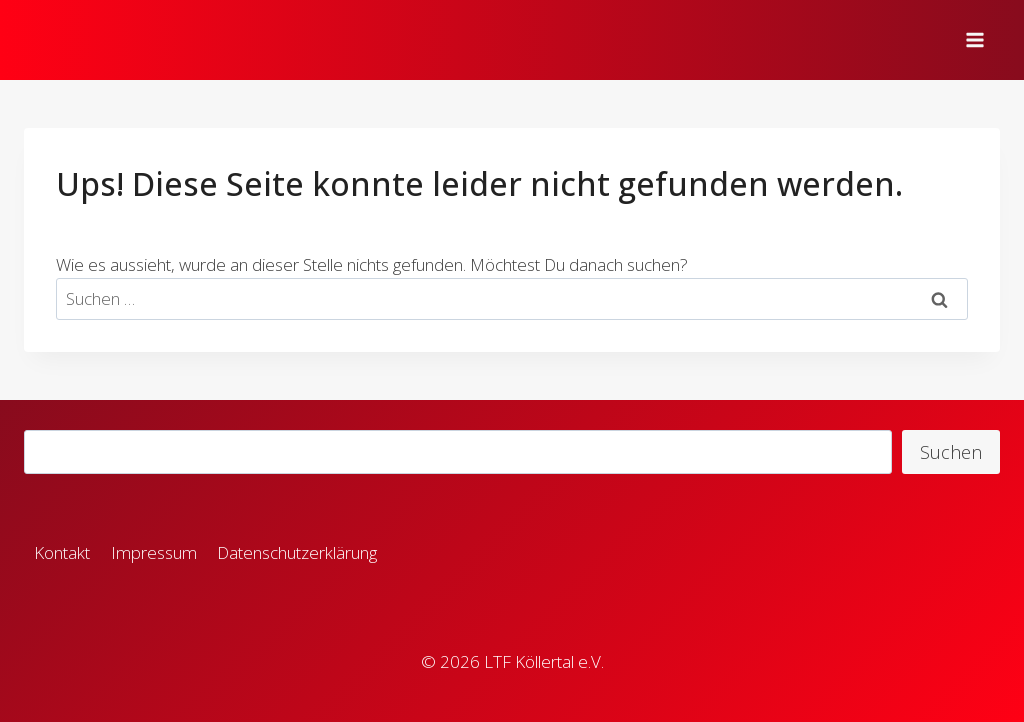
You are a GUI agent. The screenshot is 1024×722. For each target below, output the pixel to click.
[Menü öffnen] (978, 39)
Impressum (154, 552)
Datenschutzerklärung (297, 552)
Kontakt (62, 552)
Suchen (951, 452)
